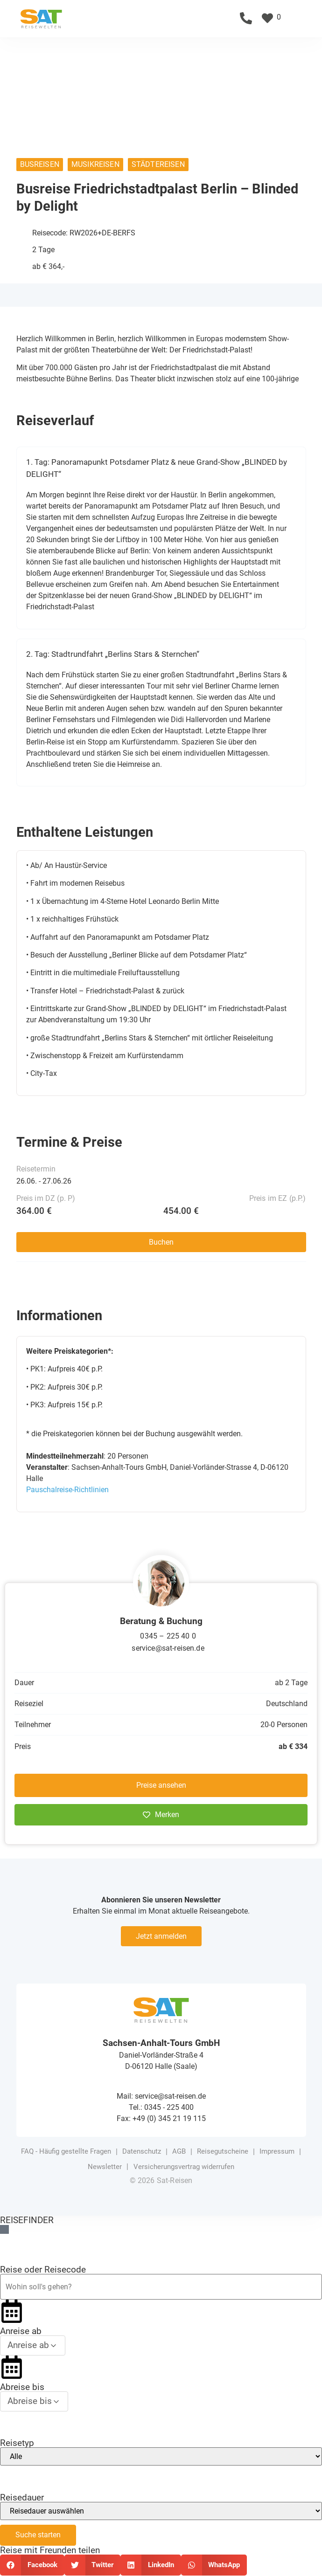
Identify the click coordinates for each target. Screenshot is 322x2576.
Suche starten (38, 2534)
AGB (179, 2151)
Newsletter (105, 2167)
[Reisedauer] (161, 2511)
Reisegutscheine (222, 2151)
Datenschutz (141, 2151)
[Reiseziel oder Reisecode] (161, 2286)
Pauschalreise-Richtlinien (67, 1489)
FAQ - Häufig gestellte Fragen (66, 2151)
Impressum (276, 2151)
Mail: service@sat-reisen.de (161, 2096)
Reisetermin (36, 1168)
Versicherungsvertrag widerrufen (183, 2167)
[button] (309, 18)
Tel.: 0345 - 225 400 (161, 2107)
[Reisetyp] (161, 2456)
